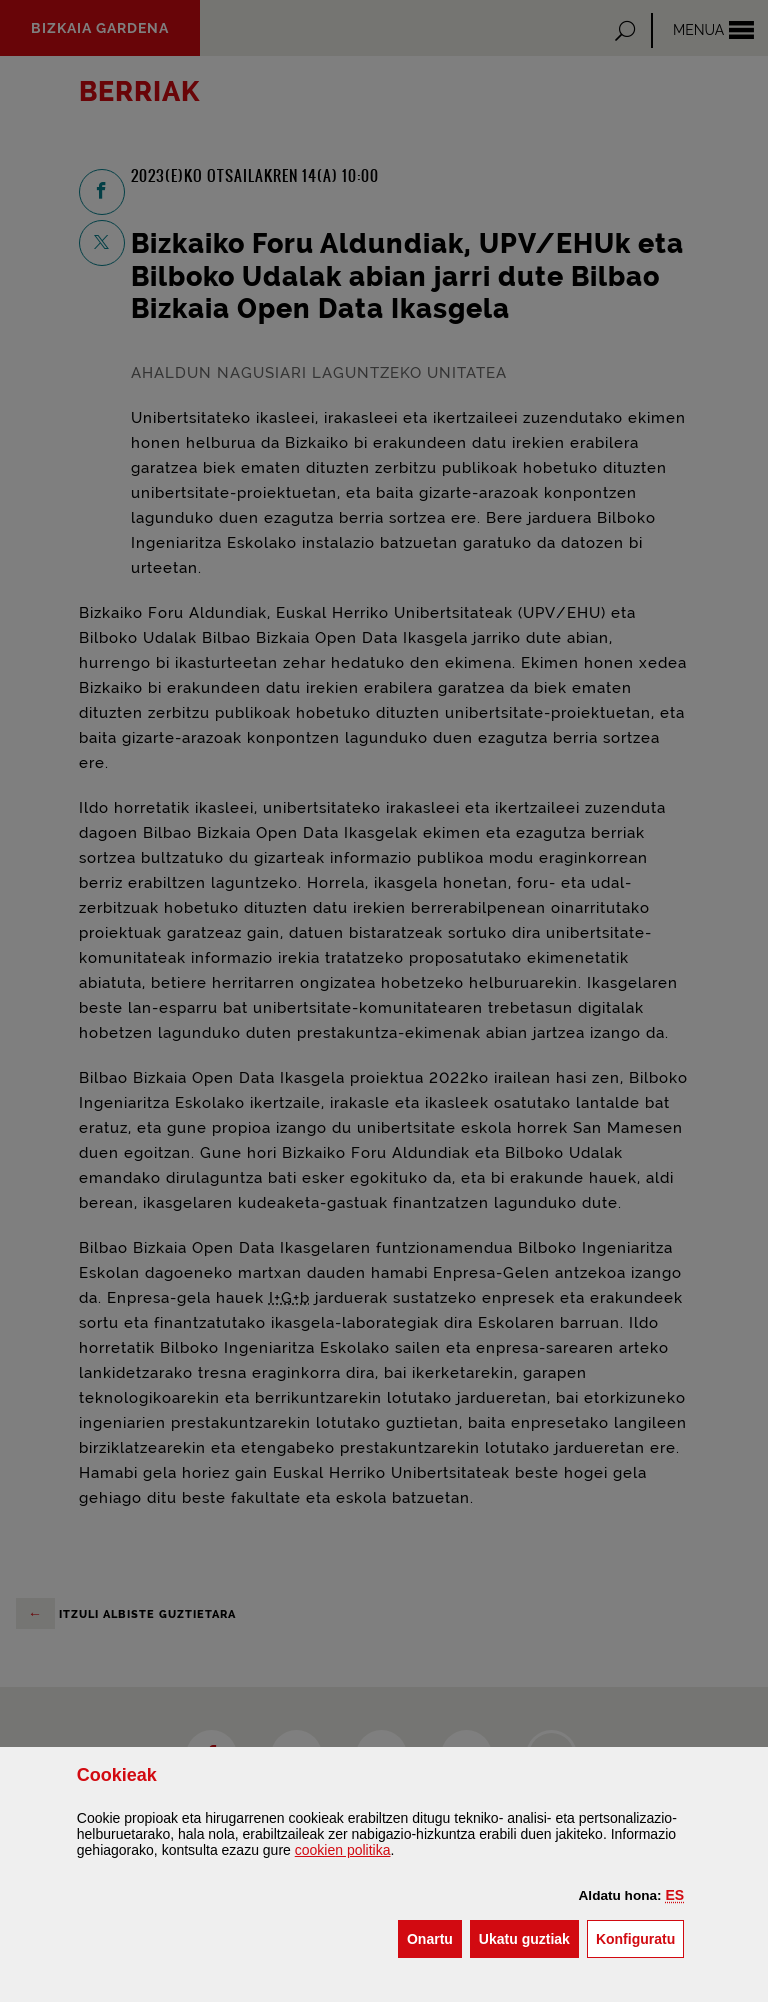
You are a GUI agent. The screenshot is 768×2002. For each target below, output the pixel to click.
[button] (675, 1895)
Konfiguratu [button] (640, 1937)
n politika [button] (343, 1850)
